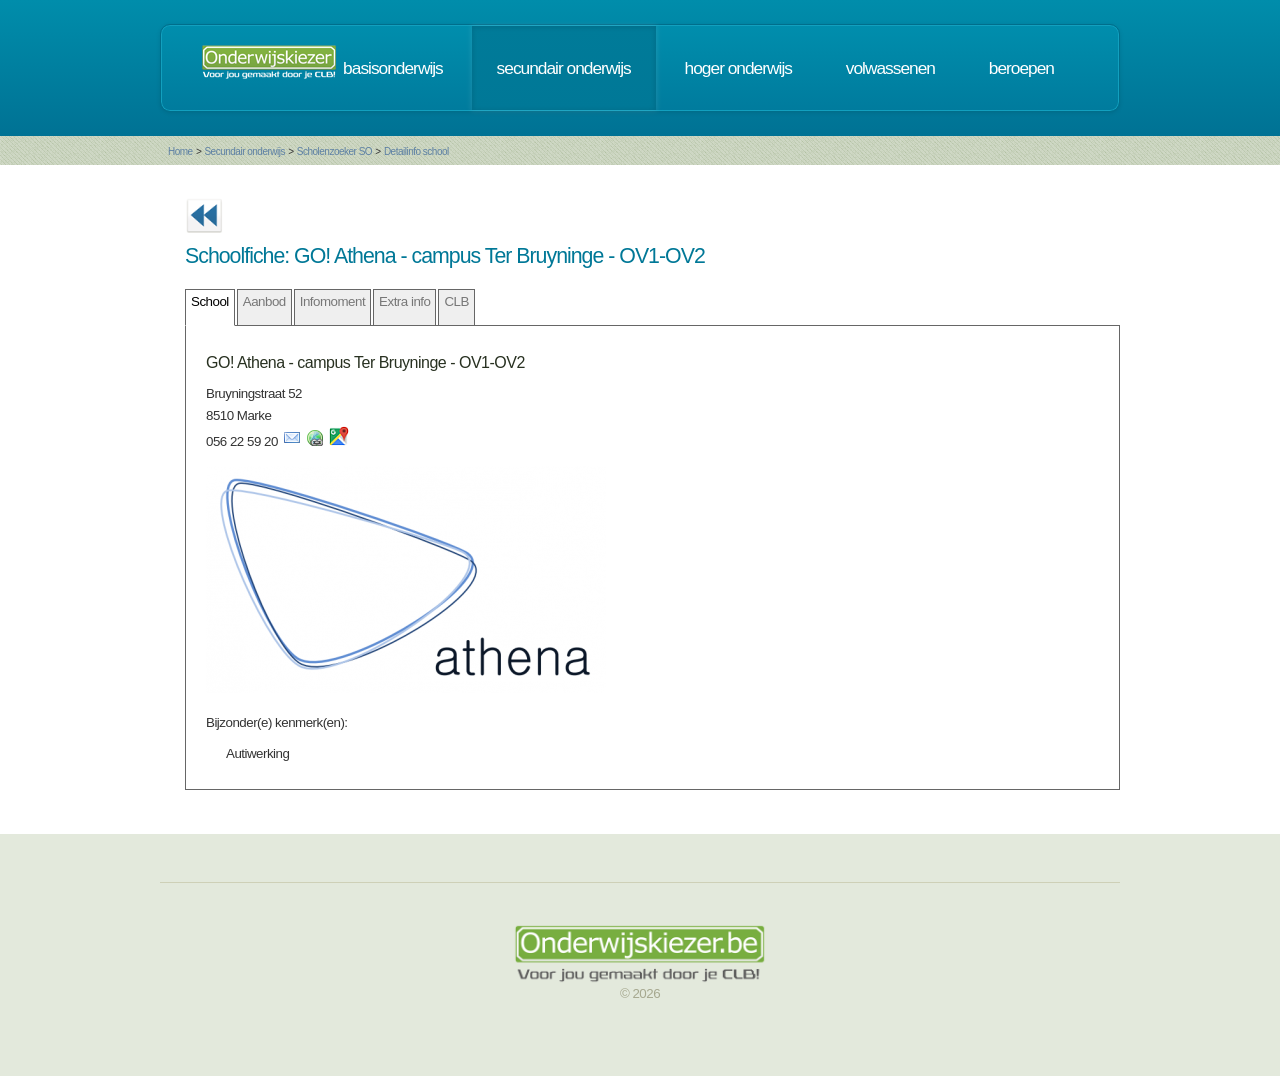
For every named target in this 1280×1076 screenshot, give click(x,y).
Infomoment (332, 301)
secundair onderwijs (564, 68)
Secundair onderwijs (244, 151)
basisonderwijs (393, 68)
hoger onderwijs (738, 68)
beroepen (1021, 68)
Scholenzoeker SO (334, 151)
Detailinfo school (416, 151)
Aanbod (264, 301)
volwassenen (890, 68)
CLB (456, 301)
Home (180, 151)
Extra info (404, 301)
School (210, 301)
